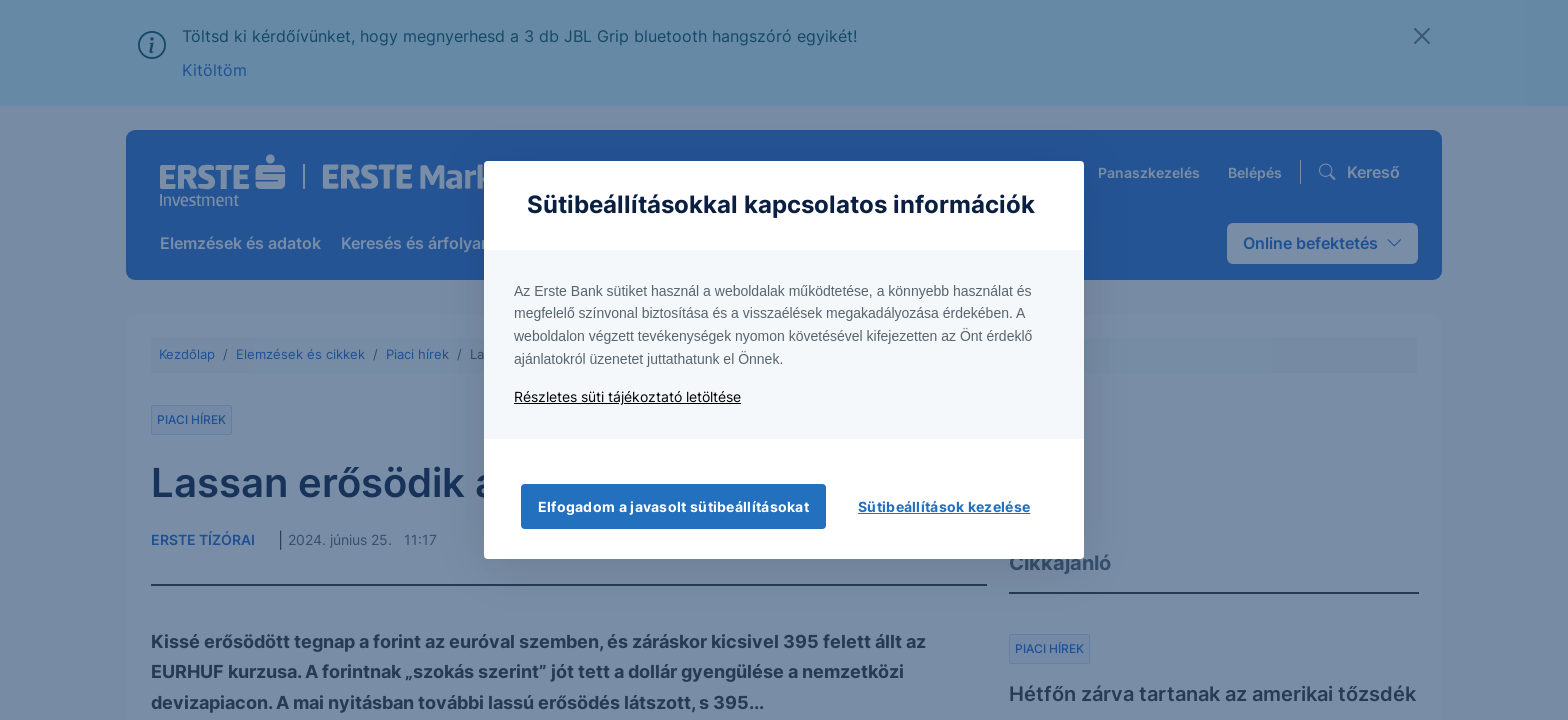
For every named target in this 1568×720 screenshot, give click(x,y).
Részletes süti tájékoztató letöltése (627, 396)
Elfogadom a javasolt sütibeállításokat (673, 506)
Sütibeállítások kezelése (944, 506)
